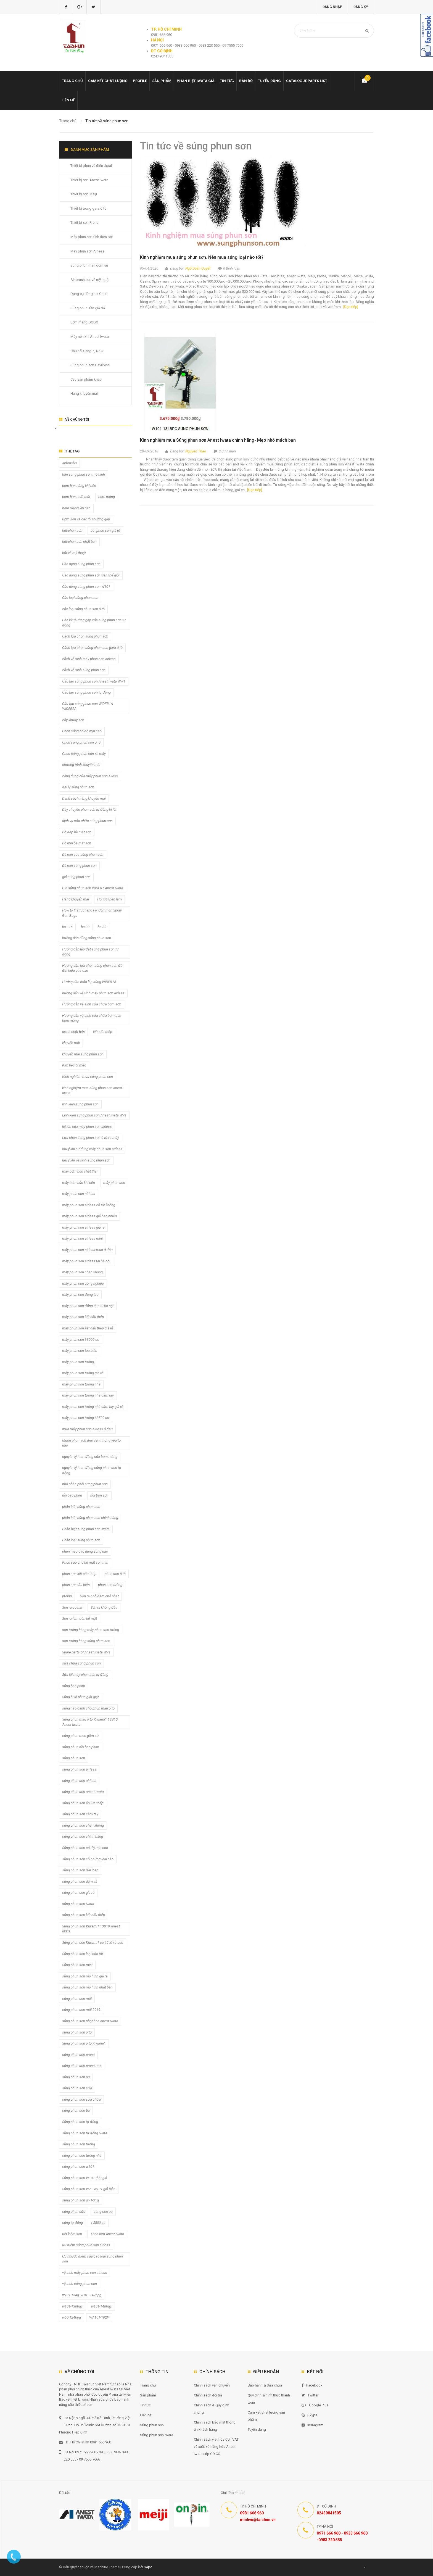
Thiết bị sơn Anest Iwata (89, 180)
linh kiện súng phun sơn (80, 1104)
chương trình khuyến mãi (81, 765)
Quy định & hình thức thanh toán (269, 2398)
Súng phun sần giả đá (87, 308)
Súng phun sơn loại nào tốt (82, 1954)
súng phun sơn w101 (78, 2166)
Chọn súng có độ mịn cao (82, 731)
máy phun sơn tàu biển (79, 1350)
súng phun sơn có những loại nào (87, 1859)
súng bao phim (73, 1686)
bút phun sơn (72, 530)
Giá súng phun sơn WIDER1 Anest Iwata (92, 888)
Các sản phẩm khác (86, 379)
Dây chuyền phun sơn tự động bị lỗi (89, 809)
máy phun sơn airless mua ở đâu (87, 1250)
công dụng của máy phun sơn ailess (90, 776)
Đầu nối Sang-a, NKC (86, 351)
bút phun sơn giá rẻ (105, 530)
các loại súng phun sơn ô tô (83, 609)
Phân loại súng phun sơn (81, 1540)
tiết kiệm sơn (72, 2234)
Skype (309, 2415)
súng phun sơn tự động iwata (84, 2133)
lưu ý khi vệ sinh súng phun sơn (86, 1160)
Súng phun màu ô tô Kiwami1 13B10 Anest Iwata (90, 1722)
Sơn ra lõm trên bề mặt (79, 1618)
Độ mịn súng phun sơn (79, 865)
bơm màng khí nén (76, 508)
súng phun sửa (73, 2211)
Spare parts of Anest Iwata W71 (86, 1652)
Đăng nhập (332, 7)
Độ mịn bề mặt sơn (76, 843)
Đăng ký (360, 7)
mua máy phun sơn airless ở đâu (87, 1429)
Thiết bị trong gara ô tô (88, 208)
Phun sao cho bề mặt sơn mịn (85, 1562)
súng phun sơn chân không (83, 1825)
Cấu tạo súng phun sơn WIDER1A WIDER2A (87, 706)
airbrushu (69, 463)
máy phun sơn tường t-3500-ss (85, 1418)
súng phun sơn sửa (77, 2088)
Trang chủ (72, 81)
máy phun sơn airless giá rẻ (83, 1227)
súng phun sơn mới (77, 1998)
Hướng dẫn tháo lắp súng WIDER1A (89, 982)
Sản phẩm (161, 81)
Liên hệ (68, 100)
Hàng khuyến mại (84, 393)
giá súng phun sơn (76, 877)
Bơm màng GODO (84, 322)
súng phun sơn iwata (78, 1904)
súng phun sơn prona (78, 2055)
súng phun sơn (73, 1758)
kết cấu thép (102, 1032)
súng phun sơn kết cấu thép (83, 1915)
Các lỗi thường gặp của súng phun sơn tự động (94, 622)
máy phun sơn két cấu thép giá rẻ (87, 1328)
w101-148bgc (101, 2306)
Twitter (310, 2395)
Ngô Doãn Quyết (197, 268)
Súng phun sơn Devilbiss (90, 365)
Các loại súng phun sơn (80, 598)
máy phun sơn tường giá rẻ (82, 1373)
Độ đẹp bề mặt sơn (76, 832)
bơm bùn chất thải (76, 497)
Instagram (312, 2425)
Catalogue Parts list (306, 81)
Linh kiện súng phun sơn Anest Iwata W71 (94, 1115)
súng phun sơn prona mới (81, 2066)
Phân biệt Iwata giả (196, 81)
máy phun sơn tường (78, 1362)
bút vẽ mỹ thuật (74, 553)
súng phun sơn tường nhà (82, 2155)
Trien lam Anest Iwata (107, 2234)
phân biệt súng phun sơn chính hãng (90, 1518)
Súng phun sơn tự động (80, 2122)
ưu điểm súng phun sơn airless (86, 2245)
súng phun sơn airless (79, 1769)
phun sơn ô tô (115, 1574)
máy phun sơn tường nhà (81, 1384)
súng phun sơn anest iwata (83, 1792)
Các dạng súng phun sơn (81, 564)
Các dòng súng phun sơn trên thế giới (91, 575)
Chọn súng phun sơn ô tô (81, 742)
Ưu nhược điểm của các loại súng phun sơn (92, 2259)
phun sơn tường (110, 1585)
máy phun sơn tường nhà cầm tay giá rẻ (92, 1407)
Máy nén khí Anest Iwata (89, 336)
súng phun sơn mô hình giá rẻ (85, 1976)
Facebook (312, 2385)
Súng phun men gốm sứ (89, 265)
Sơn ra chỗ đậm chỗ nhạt (99, 1596)
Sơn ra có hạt (72, 1607)
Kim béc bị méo (74, 1065)
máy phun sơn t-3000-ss (80, 1339)
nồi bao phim (72, 1495)
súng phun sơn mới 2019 (81, 2010)
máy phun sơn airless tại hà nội (86, 1261)
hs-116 (67, 927)
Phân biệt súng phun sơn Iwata (86, 1529)
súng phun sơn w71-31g (80, 2200)
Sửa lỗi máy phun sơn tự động (85, 1674)
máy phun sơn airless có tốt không (88, 1205)
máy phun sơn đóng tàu (80, 1294)
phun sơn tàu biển (76, 1585)
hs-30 (85, 927)
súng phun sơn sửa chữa (81, 2099)
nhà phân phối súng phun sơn (85, 1484)
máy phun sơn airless (78, 1194)
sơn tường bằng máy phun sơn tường (90, 1630)
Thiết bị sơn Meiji (83, 194)
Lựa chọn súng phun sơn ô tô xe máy (90, 1138)
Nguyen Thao (195, 451)
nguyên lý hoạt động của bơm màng (89, 1457)
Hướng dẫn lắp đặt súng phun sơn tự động (90, 952)
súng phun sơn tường (78, 2144)
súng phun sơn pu (76, 2077)
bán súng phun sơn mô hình (83, 474)
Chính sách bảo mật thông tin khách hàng (215, 2426)
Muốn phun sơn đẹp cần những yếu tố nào (91, 1443)
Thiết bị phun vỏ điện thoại (91, 166)
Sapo (148, 2567)
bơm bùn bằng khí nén (79, 486)
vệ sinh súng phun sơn (79, 2284)
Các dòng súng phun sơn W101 (86, 586)
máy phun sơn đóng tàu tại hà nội (87, 1306)
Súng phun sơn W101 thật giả (84, 2178)
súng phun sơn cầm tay (80, 1814)
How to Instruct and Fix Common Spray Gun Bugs (92, 913)
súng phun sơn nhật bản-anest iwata (90, 2021)
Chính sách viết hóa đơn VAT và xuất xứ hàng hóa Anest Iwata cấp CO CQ (216, 2446)
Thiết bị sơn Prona (84, 222)
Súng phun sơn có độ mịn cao (85, 1848)
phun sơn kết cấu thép (79, 1574)
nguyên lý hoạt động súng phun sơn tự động (91, 1470)
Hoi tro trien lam (109, 899)
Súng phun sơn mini (77, 1965)
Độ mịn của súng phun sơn (82, 854)
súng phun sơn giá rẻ (78, 1892)
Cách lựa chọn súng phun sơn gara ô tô (92, 648)
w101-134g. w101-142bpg (81, 2295)
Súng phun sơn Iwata (156, 2435)
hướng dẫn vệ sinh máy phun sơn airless (93, 993)
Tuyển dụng (269, 81)
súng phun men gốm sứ (80, 1736)
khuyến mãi (71, 1043)
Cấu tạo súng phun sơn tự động (86, 692)
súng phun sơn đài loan (80, 1870)
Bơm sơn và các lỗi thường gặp (86, 519)
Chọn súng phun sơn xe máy (84, 754)
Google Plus (315, 2405)
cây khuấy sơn (73, 720)
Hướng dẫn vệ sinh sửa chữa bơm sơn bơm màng (91, 1018)
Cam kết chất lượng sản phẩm (266, 2416)
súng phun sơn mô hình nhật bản (87, 1987)
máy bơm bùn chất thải (79, 1171)
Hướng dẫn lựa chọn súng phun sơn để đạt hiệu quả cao (92, 968)
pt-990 (67, 1596)
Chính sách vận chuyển (212, 2385)
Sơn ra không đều (104, 1607)
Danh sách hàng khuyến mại (84, 798)
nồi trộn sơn (99, 1495)
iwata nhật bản (73, 1032)
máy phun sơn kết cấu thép (83, 1317)
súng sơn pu (103, 2211)
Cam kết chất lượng (108, 81)
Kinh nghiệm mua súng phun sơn (87, 1076)
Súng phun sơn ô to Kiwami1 (84, 2043)
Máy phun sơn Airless (87, 251)
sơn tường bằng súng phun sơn (86, 1641)
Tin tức (227, 81)
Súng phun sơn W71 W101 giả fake (88, 2189)
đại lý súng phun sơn (78, 787)
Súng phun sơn (152, 2425)
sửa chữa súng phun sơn (81, 1663)
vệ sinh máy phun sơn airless (84, 2273)
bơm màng (106, 497)
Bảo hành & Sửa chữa (265, 2385)
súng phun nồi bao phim (80, 1747)
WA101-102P (99, 2317)
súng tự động (72, 2223)
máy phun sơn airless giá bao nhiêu (89, 1216)
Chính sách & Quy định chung (211, 2408)
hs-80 (102, 927)
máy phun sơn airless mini (82, 1238)
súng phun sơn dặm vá (79, 1881)
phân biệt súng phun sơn (81, 1507)
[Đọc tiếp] (350, 307)
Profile (140, 81)
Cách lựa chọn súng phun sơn (85, 636)
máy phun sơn (114, 1183)
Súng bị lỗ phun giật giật (80, 1697)
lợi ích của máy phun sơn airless (87, 1126)
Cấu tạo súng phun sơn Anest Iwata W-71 (93, 681)
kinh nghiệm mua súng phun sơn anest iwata (92, 1090)
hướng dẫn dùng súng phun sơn (86, 938)
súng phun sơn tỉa (76, 2110)
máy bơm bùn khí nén (78, 1183)
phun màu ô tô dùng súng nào (85, 1551)
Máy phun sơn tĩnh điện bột (91, 237)
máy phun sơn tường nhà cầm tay (88, 1395)
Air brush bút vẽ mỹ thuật (90, 280)
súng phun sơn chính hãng (82, 1836)
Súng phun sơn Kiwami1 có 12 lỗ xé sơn (92, 1942)
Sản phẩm (148, 2395)
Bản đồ (246, 81)
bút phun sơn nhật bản (79, 541)
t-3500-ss (98, 2223)
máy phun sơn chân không (82, 1272)
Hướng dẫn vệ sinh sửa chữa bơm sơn (91, 1004)
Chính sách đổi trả (208, 2395)
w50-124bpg (71, 2317)
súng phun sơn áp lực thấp (82, 1803)
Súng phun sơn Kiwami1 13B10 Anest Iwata (91, 1929)
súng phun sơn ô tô (77, 2032)
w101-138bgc (72, 2306)
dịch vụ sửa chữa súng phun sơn (87, 821)
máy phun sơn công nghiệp (83, 1283)
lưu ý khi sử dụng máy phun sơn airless (92, 1149)
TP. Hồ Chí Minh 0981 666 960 (85, 2442)
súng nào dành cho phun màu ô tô (88, 1708)
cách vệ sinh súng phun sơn (83, 670)
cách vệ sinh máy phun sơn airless (89, 659)
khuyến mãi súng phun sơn (83, 1054)
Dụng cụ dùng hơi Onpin (89, 294)
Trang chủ (148, 2385)
